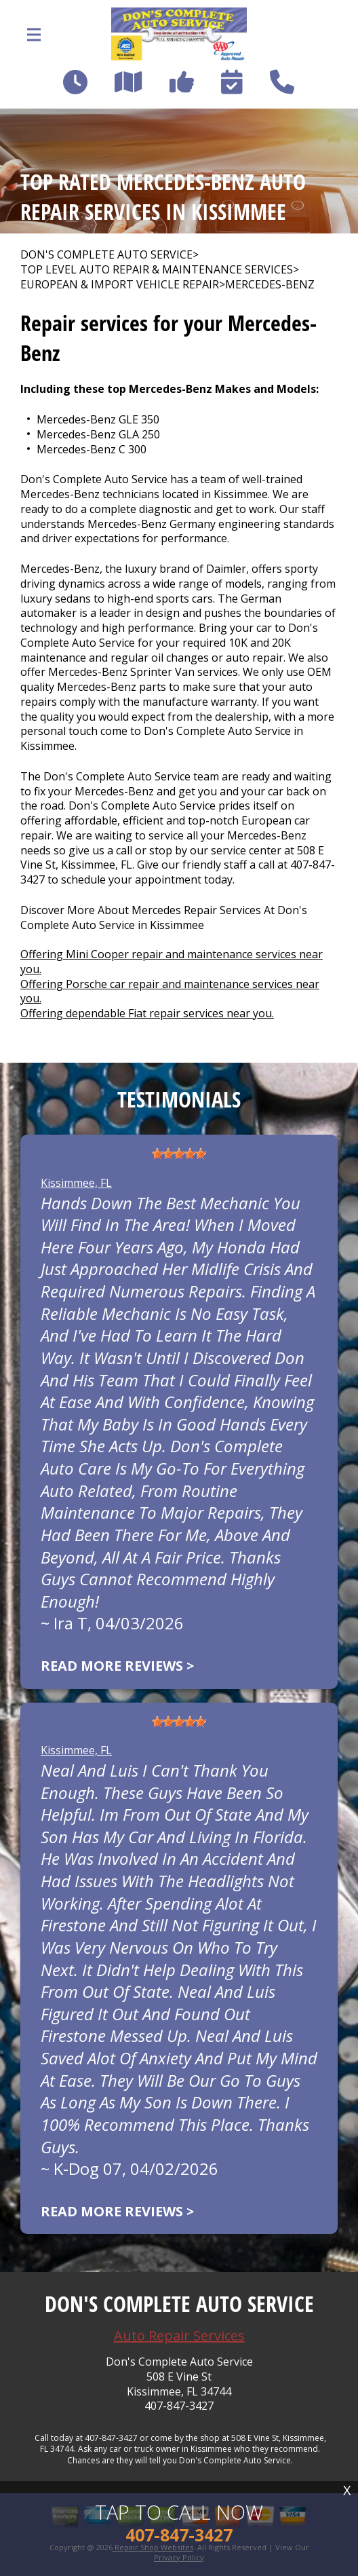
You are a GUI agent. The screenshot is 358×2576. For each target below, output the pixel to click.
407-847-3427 (179, 2406)
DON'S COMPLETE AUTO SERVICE (106, 255)
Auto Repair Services (179, 2335)
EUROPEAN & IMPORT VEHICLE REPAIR (119, 285)
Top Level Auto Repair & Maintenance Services (156, 270)
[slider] (179, 1153)
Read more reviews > (117, 1665)
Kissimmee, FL (76, 1182)
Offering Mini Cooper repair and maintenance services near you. (171, 962)
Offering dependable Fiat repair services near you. (147, 1013)
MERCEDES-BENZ (270, 285)
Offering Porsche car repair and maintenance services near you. (169, 991)
